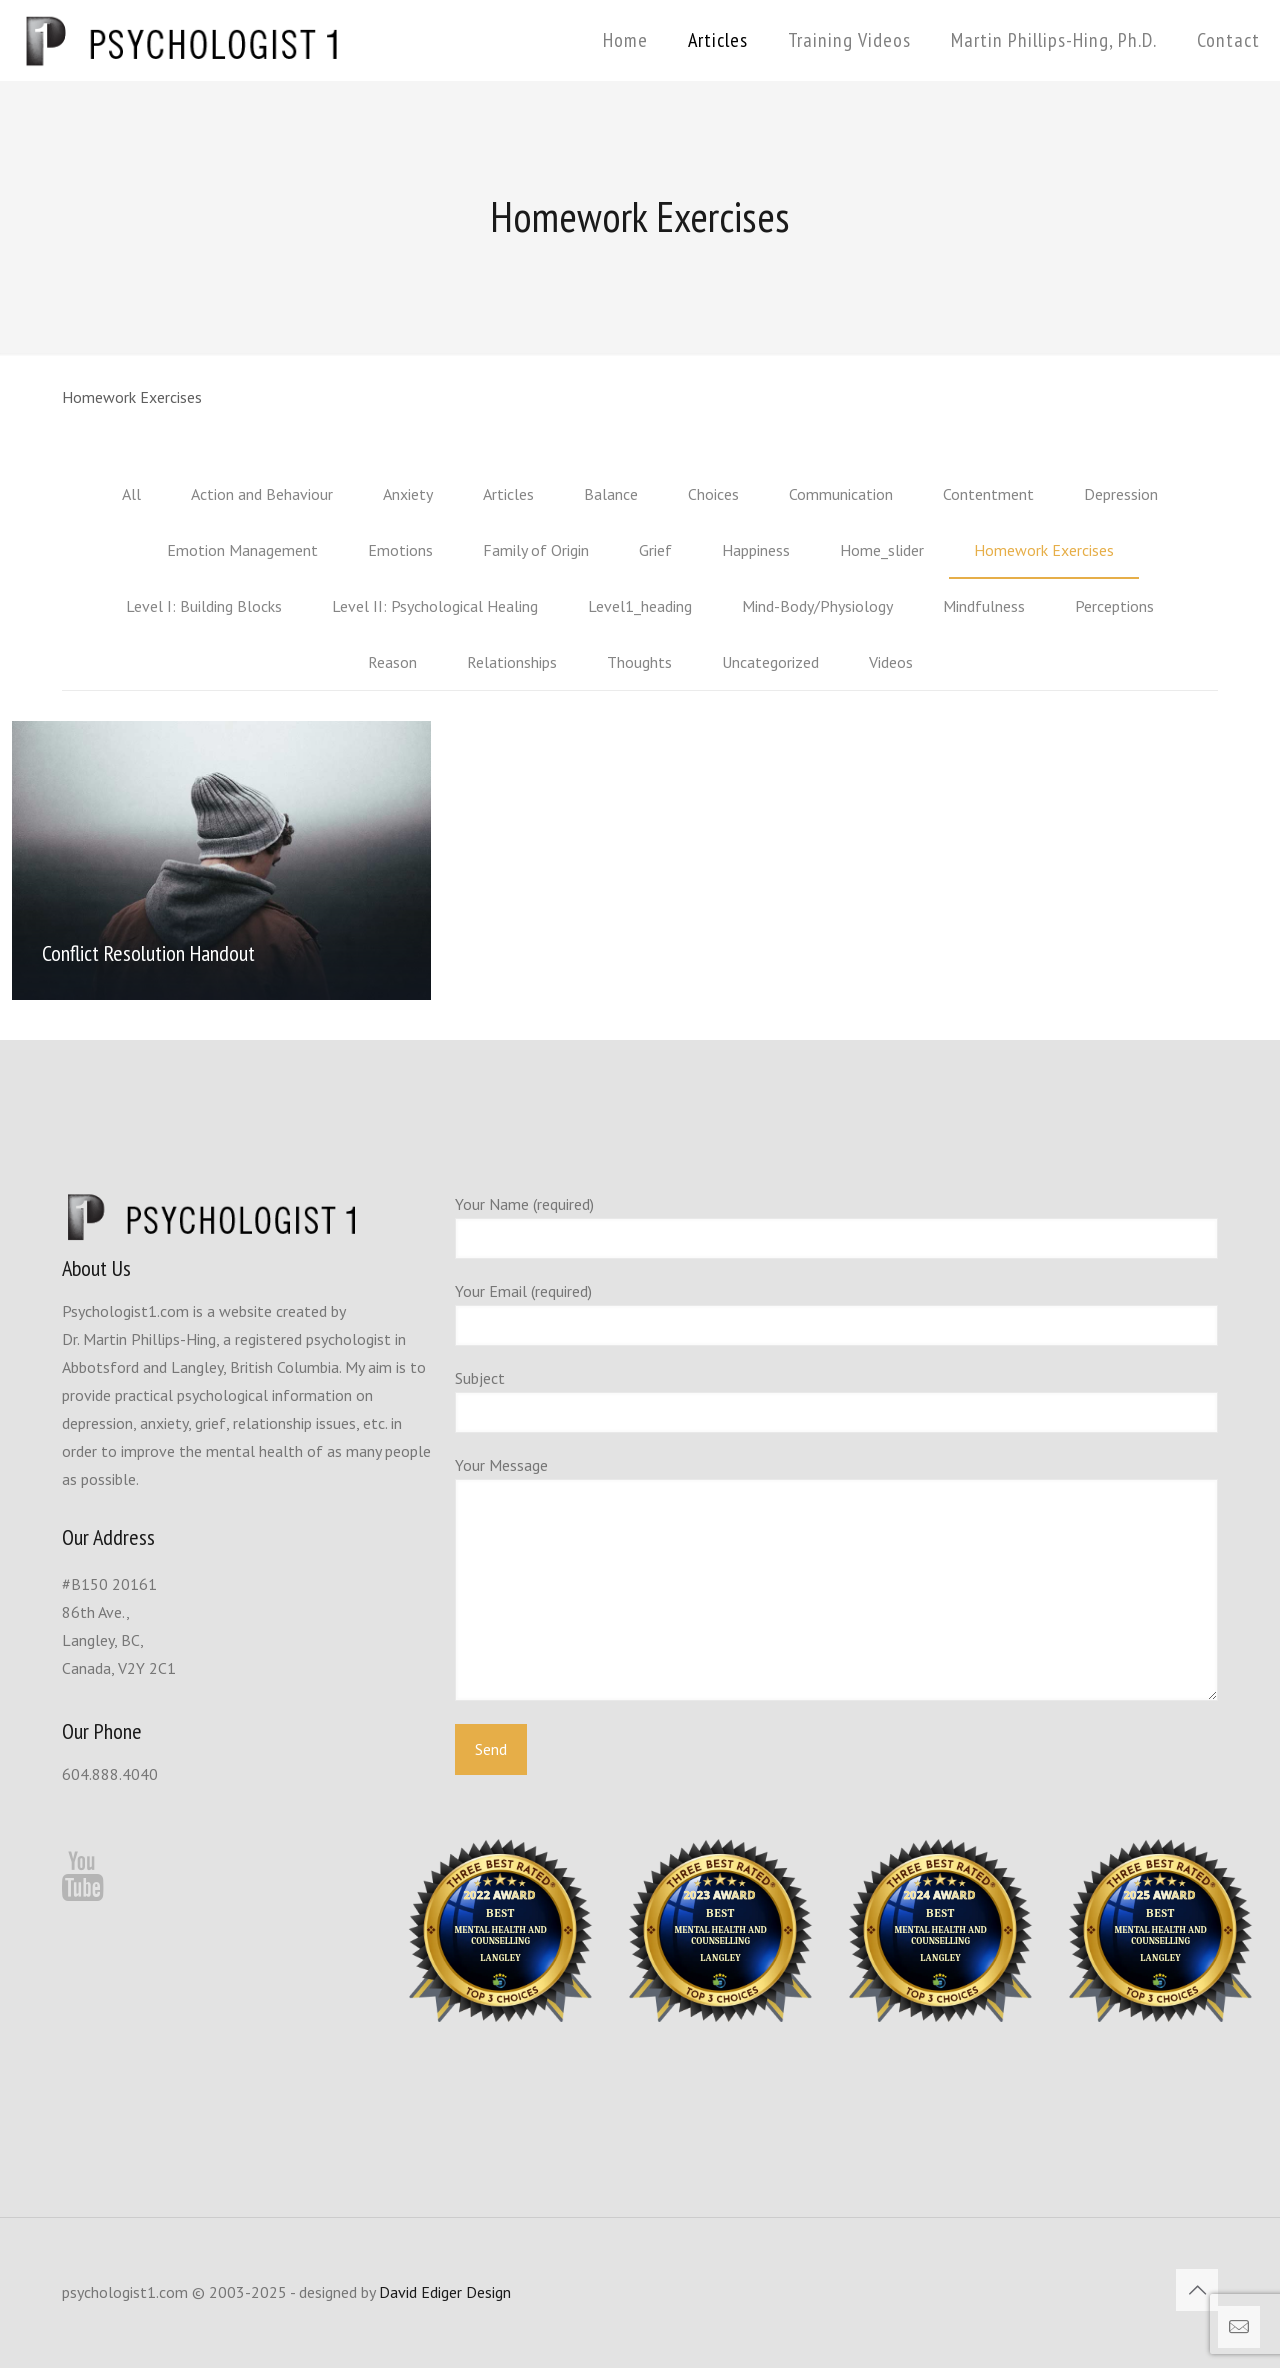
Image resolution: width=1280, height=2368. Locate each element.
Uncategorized (770, 662)
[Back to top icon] (1197, 2290)
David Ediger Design (445, 2292)
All (131, 494)
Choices (713, 494)
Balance (611, 494)
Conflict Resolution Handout (148, 953)
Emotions (400, 550)
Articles (508, 494)
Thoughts (639, 662)
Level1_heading (640, 606)
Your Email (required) (836, 1313)
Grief (655, 550)
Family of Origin (536, 550)
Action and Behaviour (262, 494)
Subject (836, 1400)
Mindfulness (984, 606)
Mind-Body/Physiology (817, 606)
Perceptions (1114, 606)
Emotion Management (242, 550)
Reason (392, 662)
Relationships (512, 662)
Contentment (988, 494)
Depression (1121, 494)
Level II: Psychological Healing (435, 606)
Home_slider (882, 550)
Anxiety (408, 494)
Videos (891, 662)
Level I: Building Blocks (204, 606)
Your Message (836, 1578)
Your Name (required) (836, 1226)
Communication (841, 494)
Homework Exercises (1044, 550)
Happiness (756, 550)
